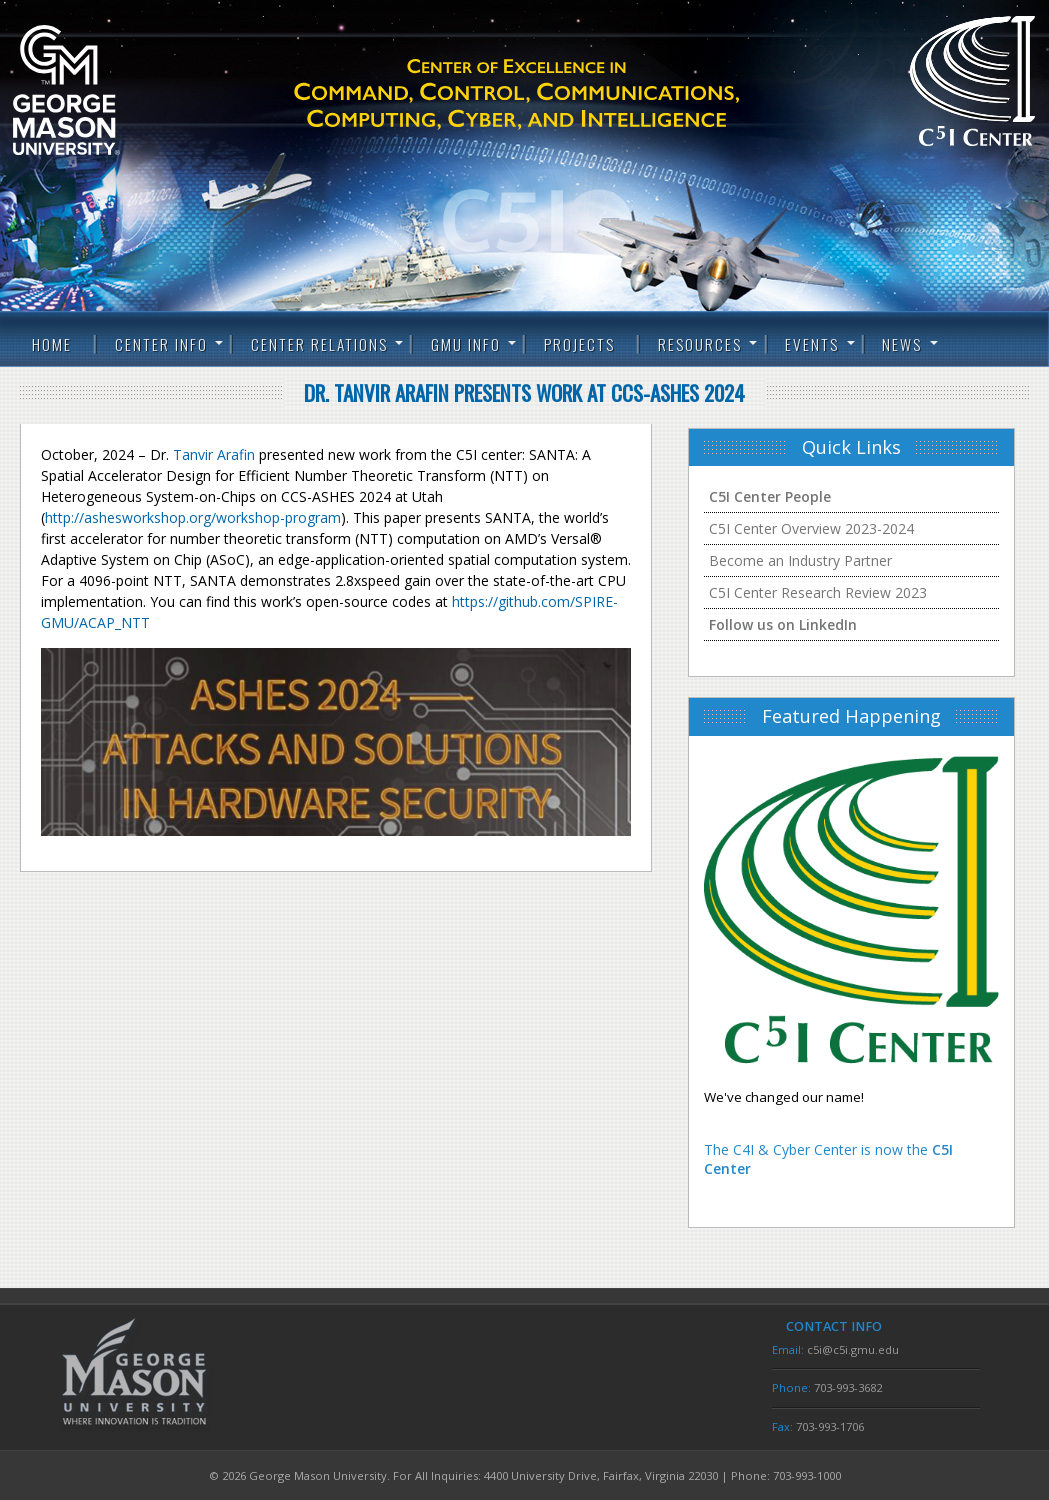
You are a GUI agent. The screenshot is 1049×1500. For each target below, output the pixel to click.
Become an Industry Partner (800, 560)
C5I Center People (770, 496)
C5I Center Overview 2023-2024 (811, 528)
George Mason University (98, 90)
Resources (700, 344)
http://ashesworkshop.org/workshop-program (193, 517)
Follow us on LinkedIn (783, 624)
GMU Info (466, 344)
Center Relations (319, 344)
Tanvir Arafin (214, 454)
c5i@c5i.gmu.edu (853, 1349)
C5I (552, 94)
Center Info (161, 344)
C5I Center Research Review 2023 (818, 592)
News (902, 344)
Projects (579, 344)
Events (812, 344)
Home (52, 344)
